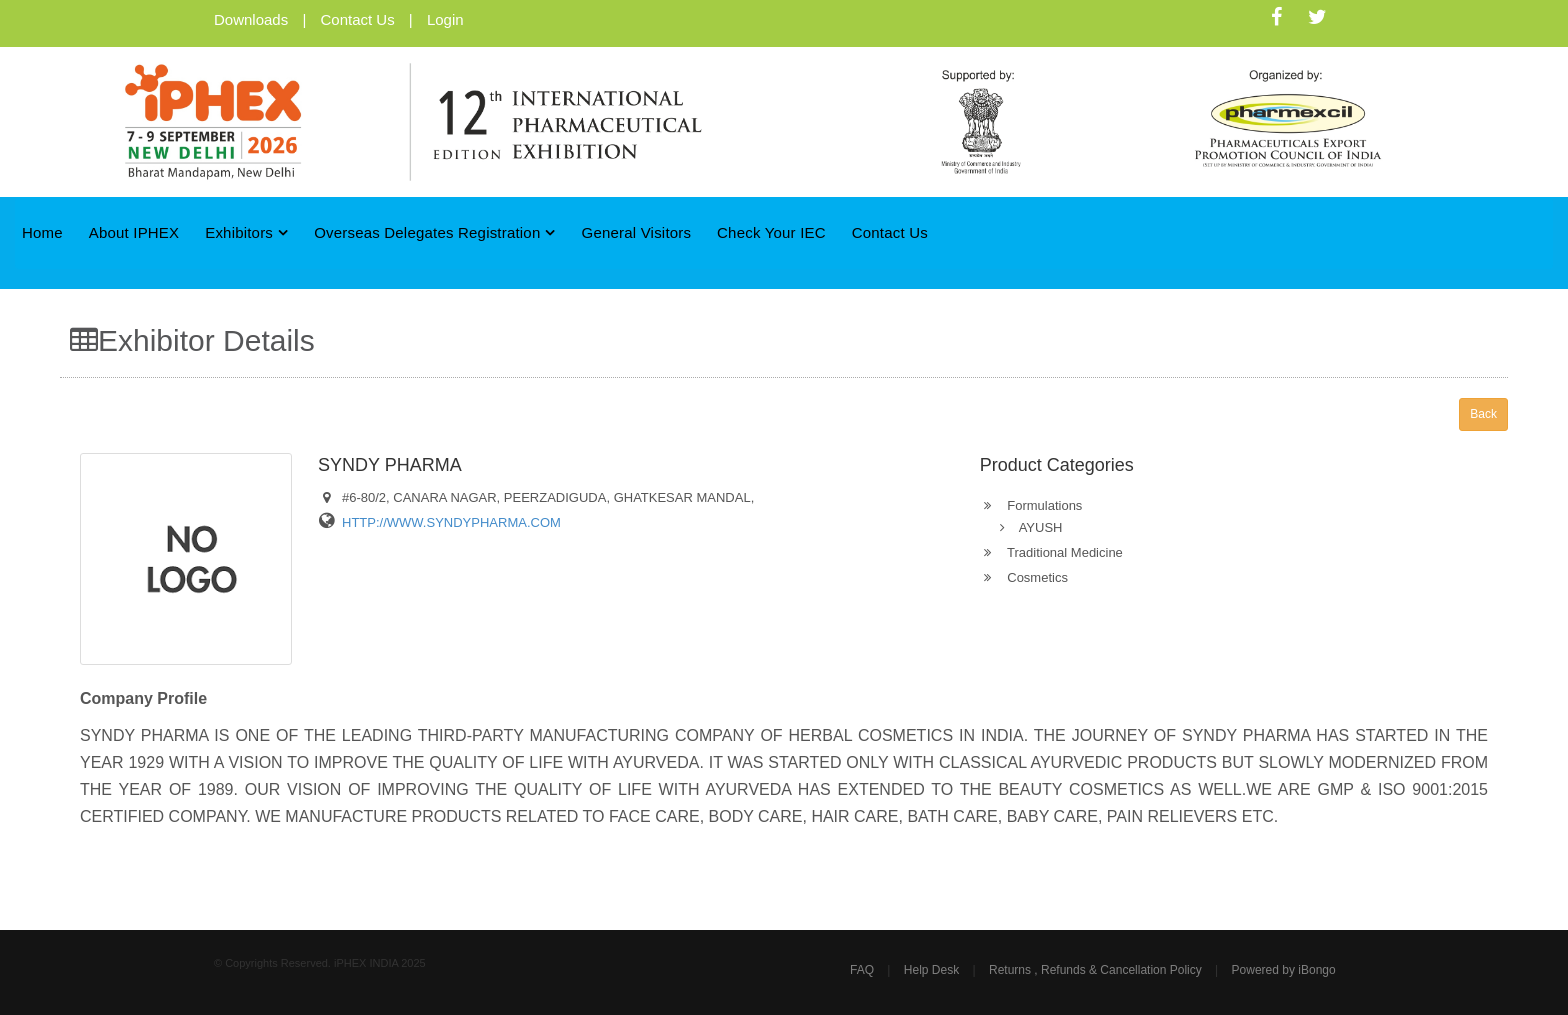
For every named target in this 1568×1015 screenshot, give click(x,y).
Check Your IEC (771, 232)
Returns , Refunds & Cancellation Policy (1095, 970)
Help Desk (931, 970)
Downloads (251, 19)
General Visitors (637, 232)
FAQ (862, 970)
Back (1483, 414)
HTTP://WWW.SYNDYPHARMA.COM (451, 522)
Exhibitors (246, 232)
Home (42, 232)
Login (445, 19)
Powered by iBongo (1284, 970)
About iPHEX (134, 232)
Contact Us (357, 19)
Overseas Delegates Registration (435, 232)
